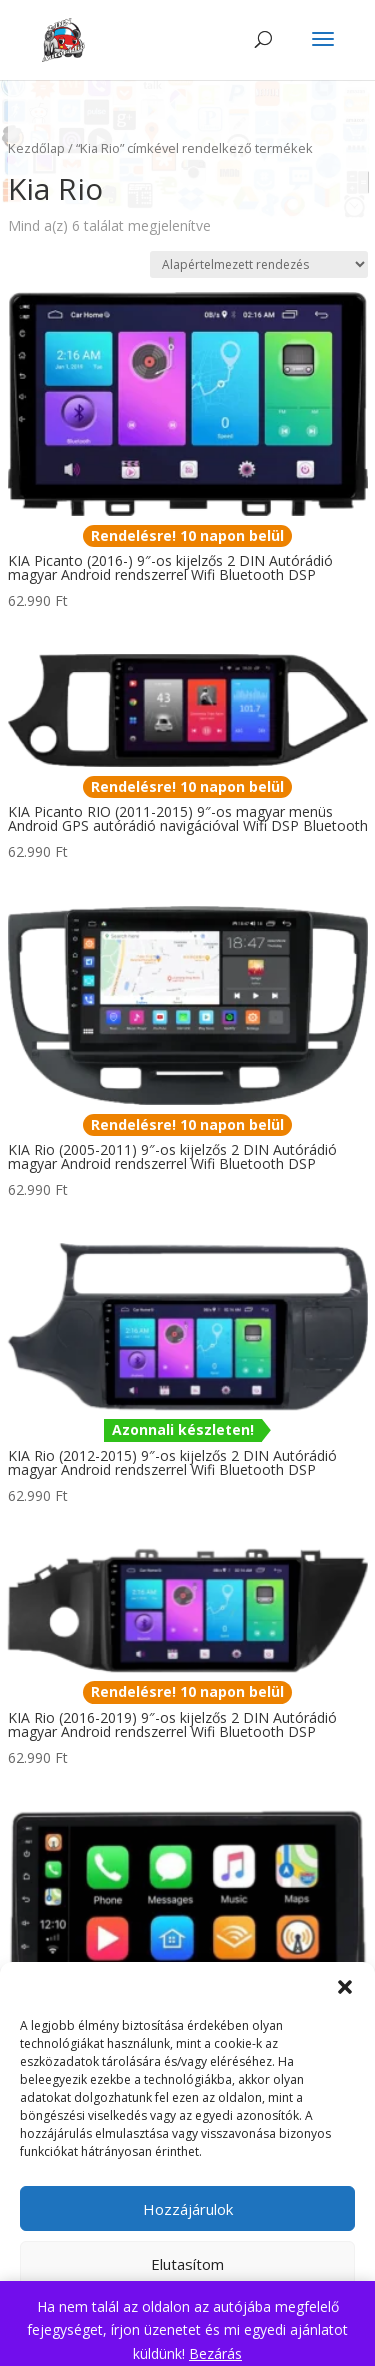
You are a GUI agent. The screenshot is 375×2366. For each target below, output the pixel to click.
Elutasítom (187, 2264)
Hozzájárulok (188, 2209)
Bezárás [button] (215, 2353)
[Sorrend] (259, 264)
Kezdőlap (36, 148)
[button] (345, 1987)
